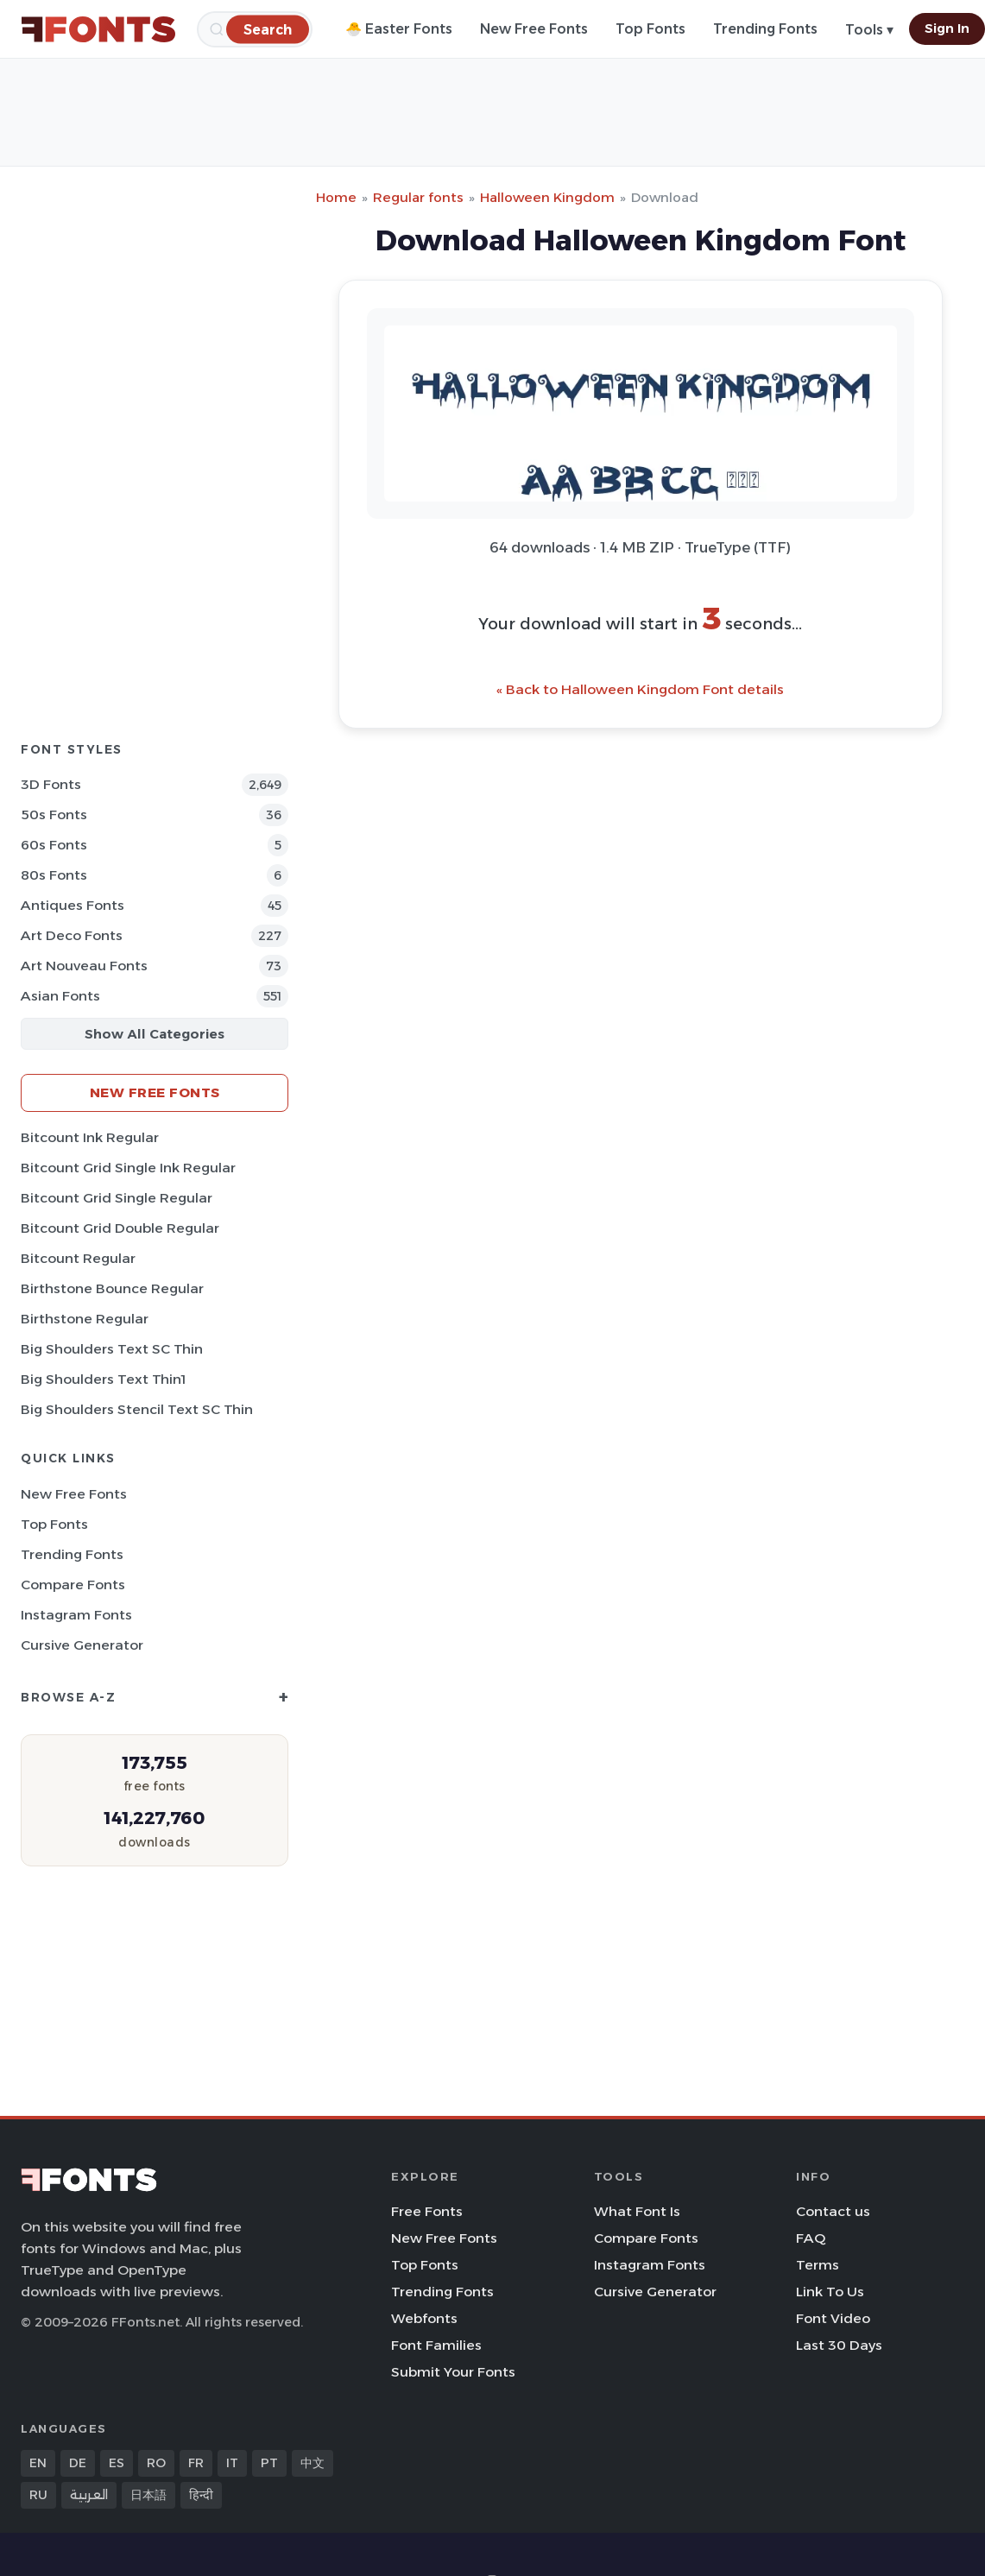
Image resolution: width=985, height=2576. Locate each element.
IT (232, 2463)
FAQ (810, 2238)
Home (336, 197)
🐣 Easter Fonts (398, 29)
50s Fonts (54, 814)
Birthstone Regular (84, 1318)
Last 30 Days (839, 2345)
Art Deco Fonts (72, 935)
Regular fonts (418, 197)
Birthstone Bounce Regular (112, 1288)
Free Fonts (427, 2211)
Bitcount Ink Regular (90, 1137)
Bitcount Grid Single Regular (116, 1198)
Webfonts (424, 2318)
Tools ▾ (869, 30)
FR (196, 2463)
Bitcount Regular (78, 1258)
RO (156, 2463)
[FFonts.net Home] (98, 29)
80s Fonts (54, 875)
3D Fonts (51, 784)
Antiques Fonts (72, 905)
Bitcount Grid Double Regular (120, 1228)
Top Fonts (650, 29)
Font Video (833, 2318)
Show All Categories (154, 1034)
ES (116, 2463)
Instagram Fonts (76, 1615)
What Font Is (637, 2211)
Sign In (947, 28)
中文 (312, 2463)
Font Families (436, 2345)
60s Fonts (54, 845)
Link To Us (830, 2291)
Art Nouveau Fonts (84, 965)
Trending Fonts (765, 29)
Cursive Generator (82, 1645)
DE (77, 2463)
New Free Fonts (534, 29)
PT (269, 2463)
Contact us (833, 2211)
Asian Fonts (60, 996)
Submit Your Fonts (453, 2372)
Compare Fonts (73, 1584)
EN (38, 2463)
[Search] (267, 29)
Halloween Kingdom (547, 197)
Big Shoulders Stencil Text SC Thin (137, 1409)
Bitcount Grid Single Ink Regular (128, 1167)
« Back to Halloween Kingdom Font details (640, 689)
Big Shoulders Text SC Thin (112, 1349)
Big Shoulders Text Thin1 (103, 1379)
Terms (817, 2265)
